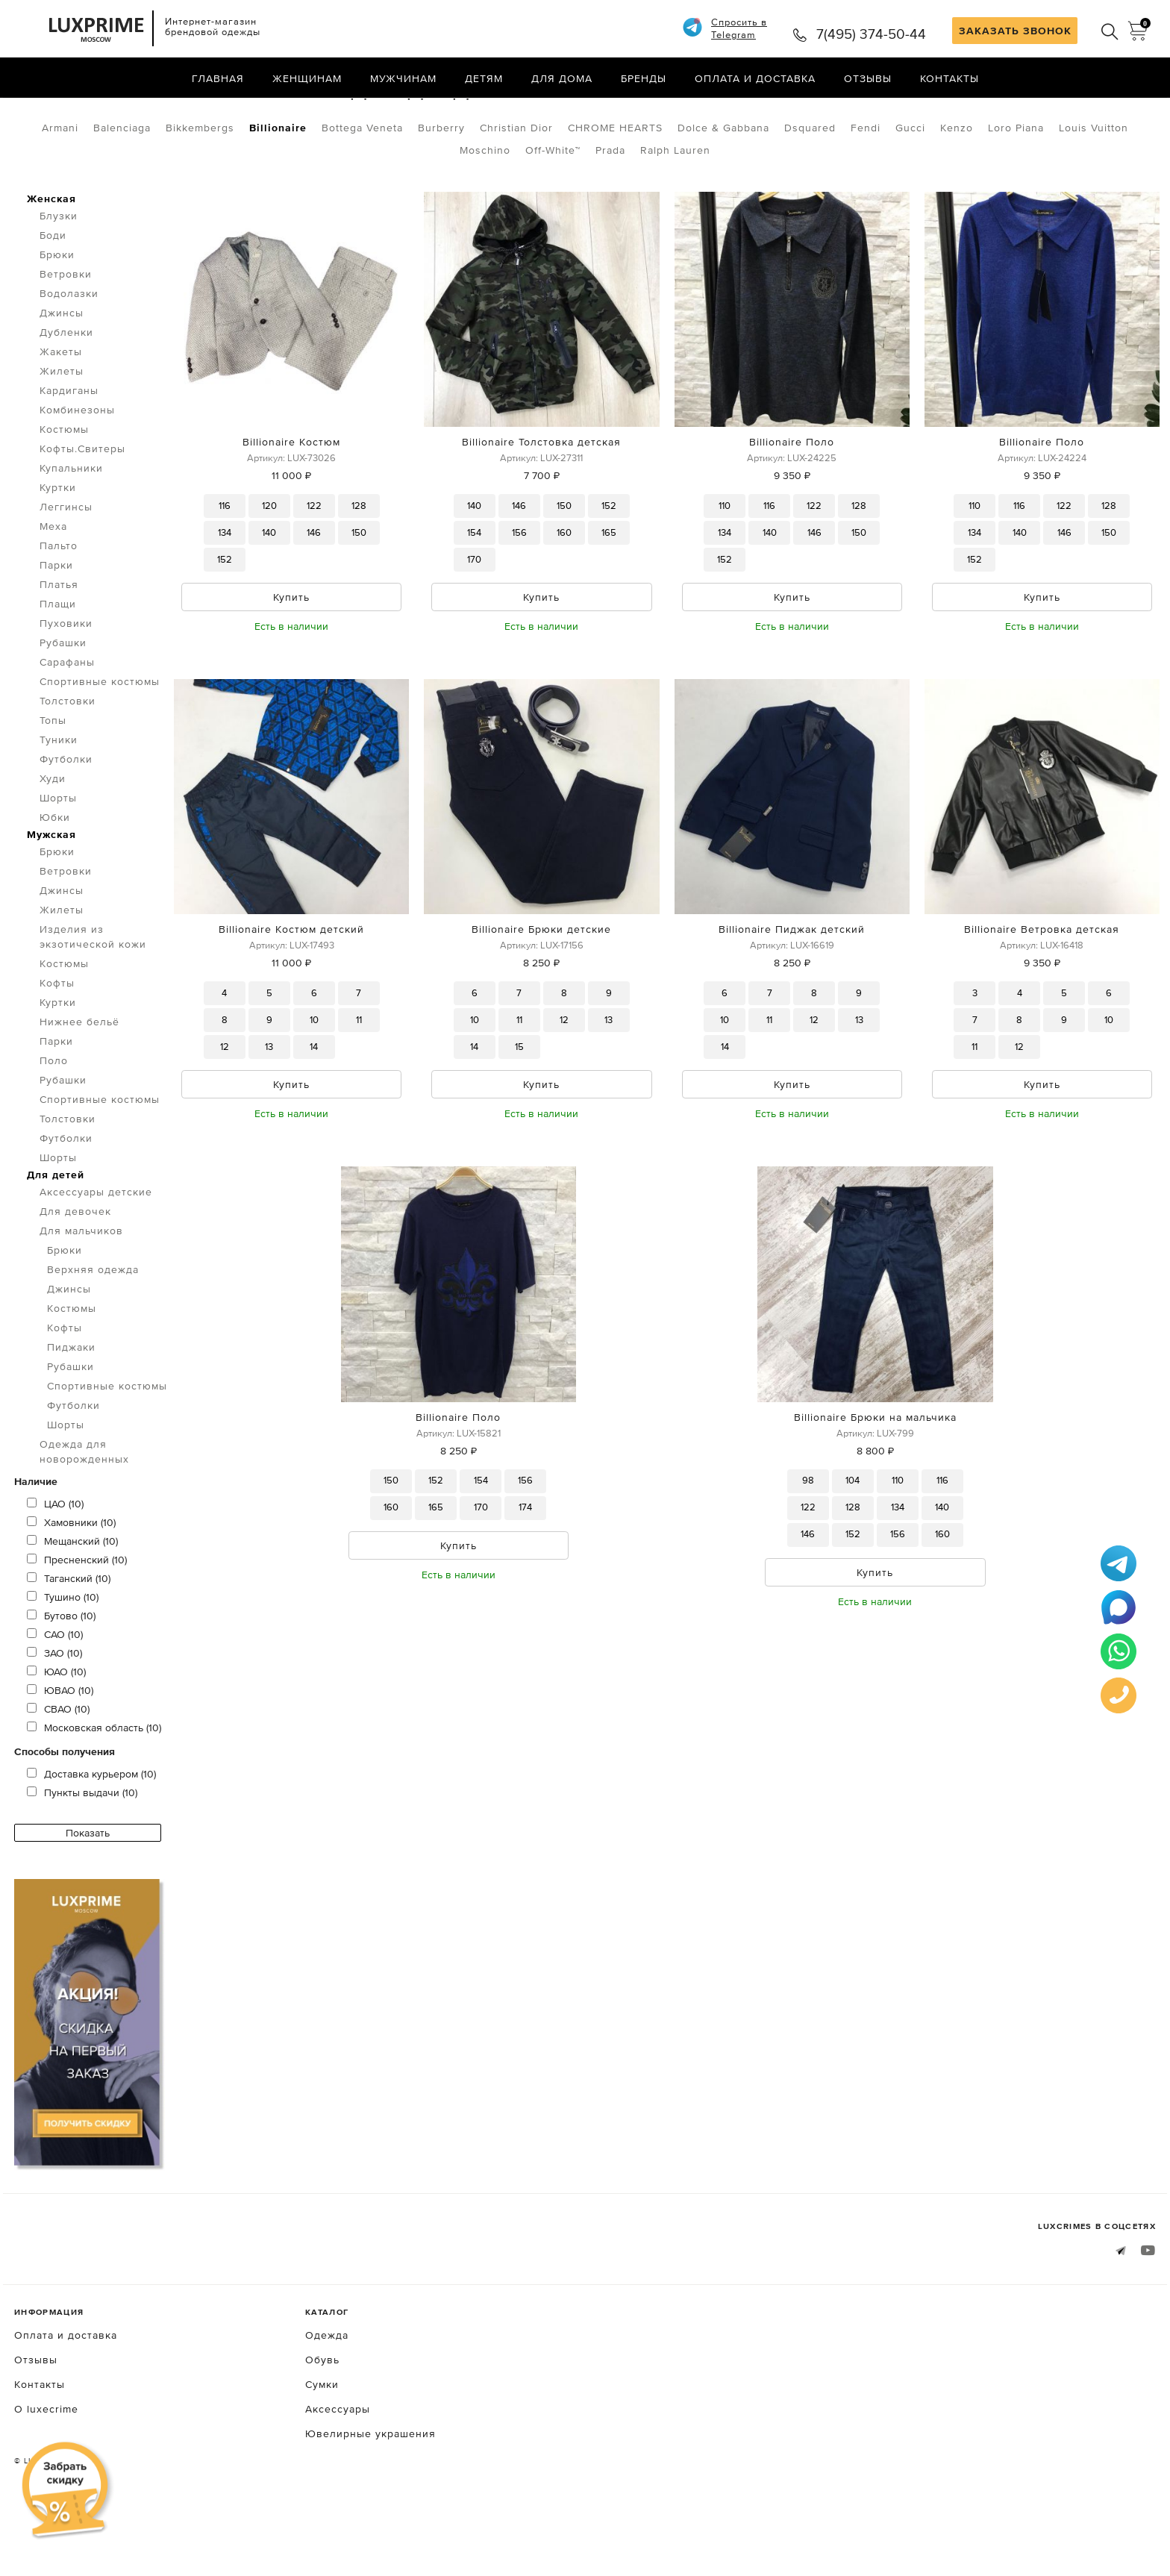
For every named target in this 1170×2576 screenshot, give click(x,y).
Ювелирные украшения (370, 2496)
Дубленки (66, 395)
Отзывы (868, 78)
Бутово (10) (61, 1678)
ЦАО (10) (55, 1566)
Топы (53, 783)
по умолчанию (1087, 112)
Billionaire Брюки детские (541, 992)
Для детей (55, 1237)
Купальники (71, 531)
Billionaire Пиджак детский (792, 992)
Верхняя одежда (93, 1332)
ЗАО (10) (54, 1716)
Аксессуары (337, 2471)
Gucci (910, 190)
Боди (53, 298)
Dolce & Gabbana (723, 190)
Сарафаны (67, 725)
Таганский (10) (68, 1641)
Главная (218, 78)
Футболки (66, 822)
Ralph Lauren (675, 213)
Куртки (58, 550)
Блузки (59, 278)
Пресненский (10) (77, 1622)
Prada (610, 213)
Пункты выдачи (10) (82, 1855)
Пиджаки (71, 1410)
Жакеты (61, 414)
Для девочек (75, 1274)
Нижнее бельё (79, 1084)
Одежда (98, 110)
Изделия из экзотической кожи (93, 999)
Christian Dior (516, 190)
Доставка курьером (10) (91, 1836)
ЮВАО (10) (60, 1753)
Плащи (58, 666)
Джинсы (62, 375)
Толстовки (68, 763)
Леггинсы (66, 569)
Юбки (55, 880)
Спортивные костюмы (100, 744)
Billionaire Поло (791, 504)
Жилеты (62, 434)
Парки (56, 628)
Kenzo (956, 190)
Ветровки (66, 337)
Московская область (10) (94, 1790)
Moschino (485, 213)
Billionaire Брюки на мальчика (875, 1480)
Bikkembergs (200, 190)
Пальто (59, 608)
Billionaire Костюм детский (291, 992)
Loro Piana (1016, 190)
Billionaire (278, 190)
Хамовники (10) (71, 1585)
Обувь (322, 2422)
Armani (60, 190)
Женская (51, 261)
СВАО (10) (58, 1772)
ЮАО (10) (56, 1734)
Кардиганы (69, 453)
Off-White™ (553, 213)
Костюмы (64, 492)
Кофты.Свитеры (82, 511)
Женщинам (307, 78)
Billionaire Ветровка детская (1041, 992)
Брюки (57, 317)
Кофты (57, 1045)
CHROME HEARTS (615, 190)
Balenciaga (122, 190)
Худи (53, 841)
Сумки (322, 2447)
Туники (59, 802)
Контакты (949, 78)
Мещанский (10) (72, 1604)
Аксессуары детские (96, 1254)
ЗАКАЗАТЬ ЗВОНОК (1015, 31)
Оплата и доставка (755, 78)
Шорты (58, 860)
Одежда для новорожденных (84, 1514)
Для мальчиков (191, 110)
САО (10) (55, 1697)
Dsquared (810, 190)
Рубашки (63, 705)
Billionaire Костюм (291, 504)
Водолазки (69, 356)
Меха (53, 589)
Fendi (865, 190)
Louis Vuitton (1093, 190)
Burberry (441, 190)
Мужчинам (403, 78)
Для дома (561, 78)
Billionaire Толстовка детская (541, 504)
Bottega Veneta (362, 190)
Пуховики (66, 686)
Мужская (51, 897)
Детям (484, 78)
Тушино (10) (62, 1660)
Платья (59, 647)
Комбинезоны (77, 472)
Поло (54, 1123)
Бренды (643, 78)
